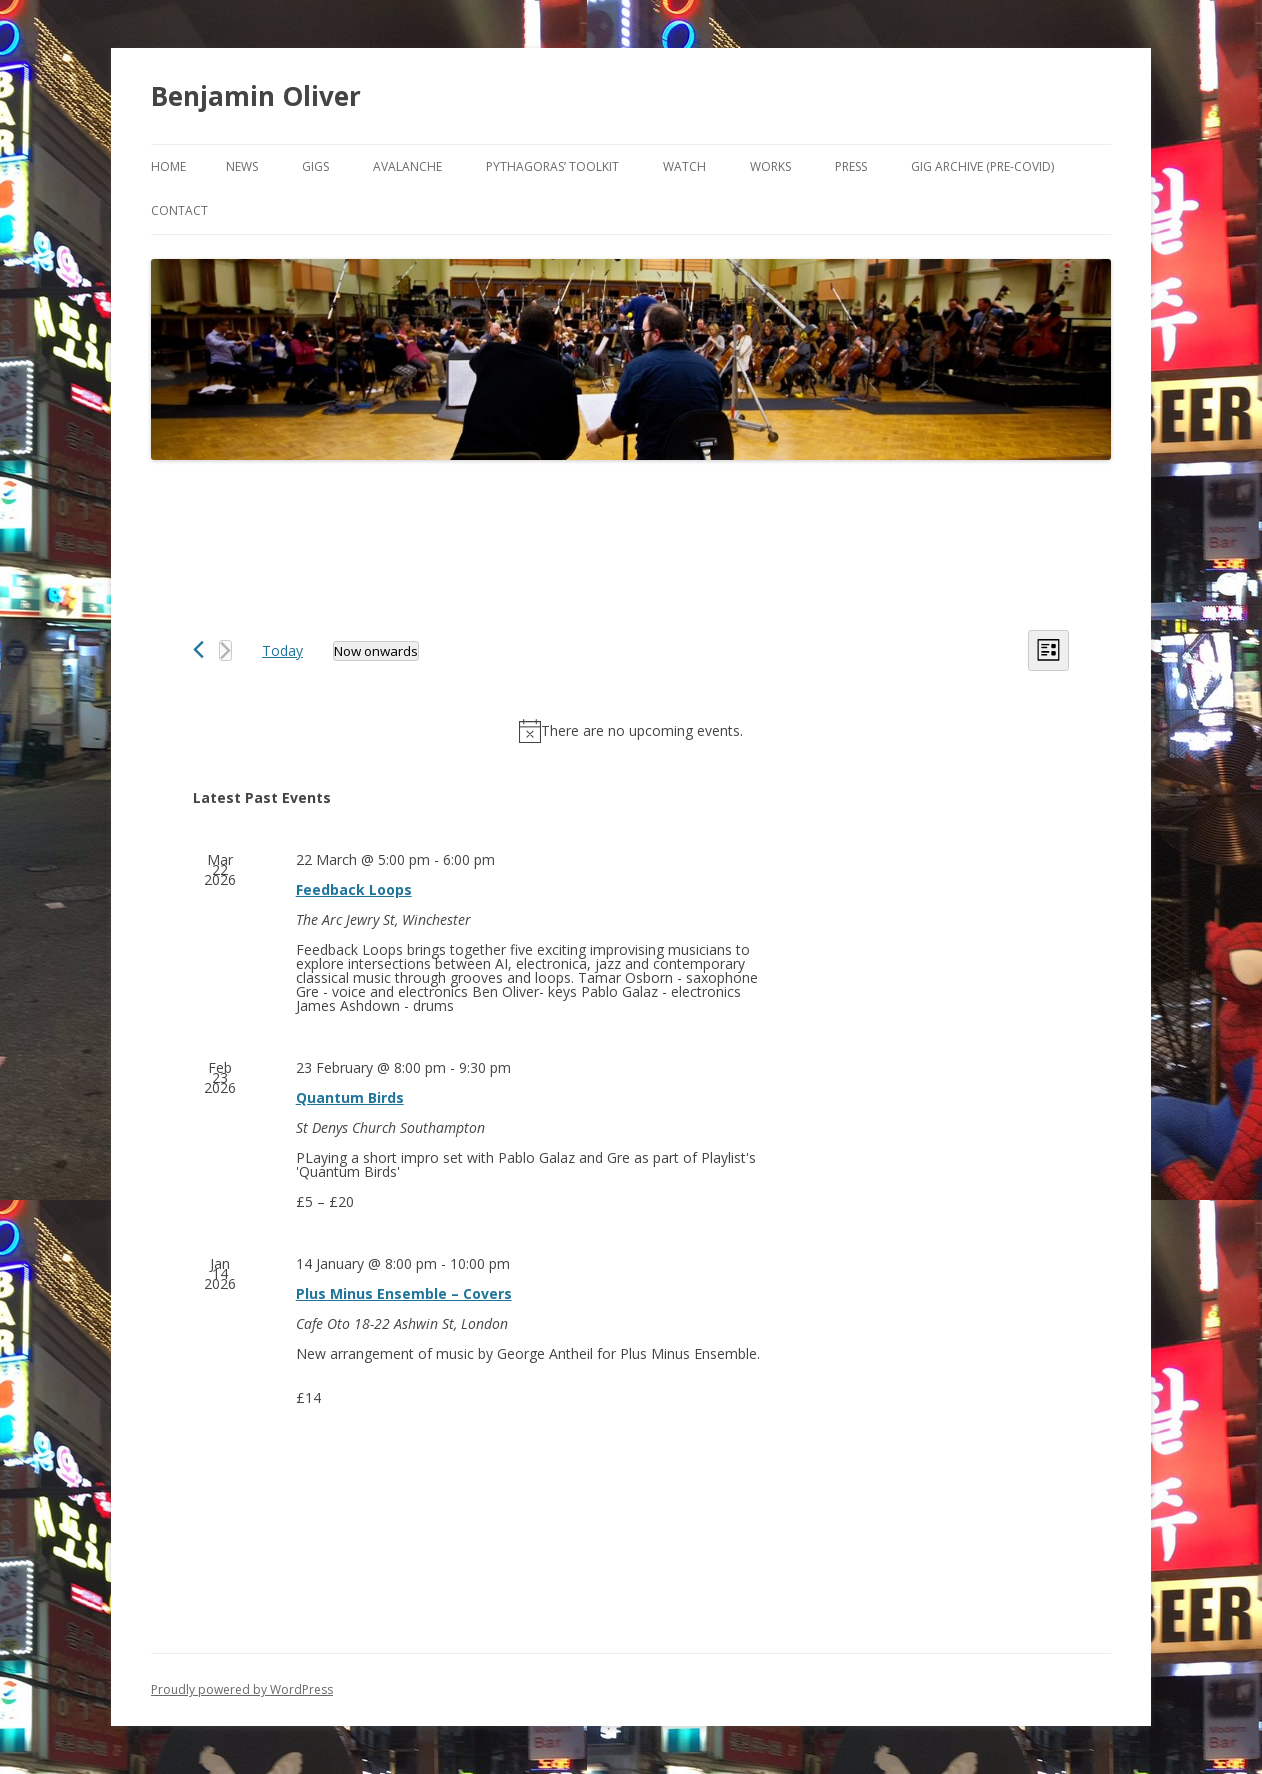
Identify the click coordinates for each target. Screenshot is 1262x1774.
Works (770, 166)
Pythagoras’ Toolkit (552, 166)
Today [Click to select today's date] (282, 650)
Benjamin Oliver (256, 96)
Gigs (315, 166)
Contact (179, 210)
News (242, 166)
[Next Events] (225, 650)
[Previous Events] (198, 649)
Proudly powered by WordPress (242, 1689)
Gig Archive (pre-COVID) (982, 166)
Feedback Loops (354, 889)
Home (168, 166)
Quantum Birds (350, 1097)
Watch (684, 166)
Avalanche (407, 166)
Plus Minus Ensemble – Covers (404, 1293)
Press (851, 166)
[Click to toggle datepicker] (376, 651)
